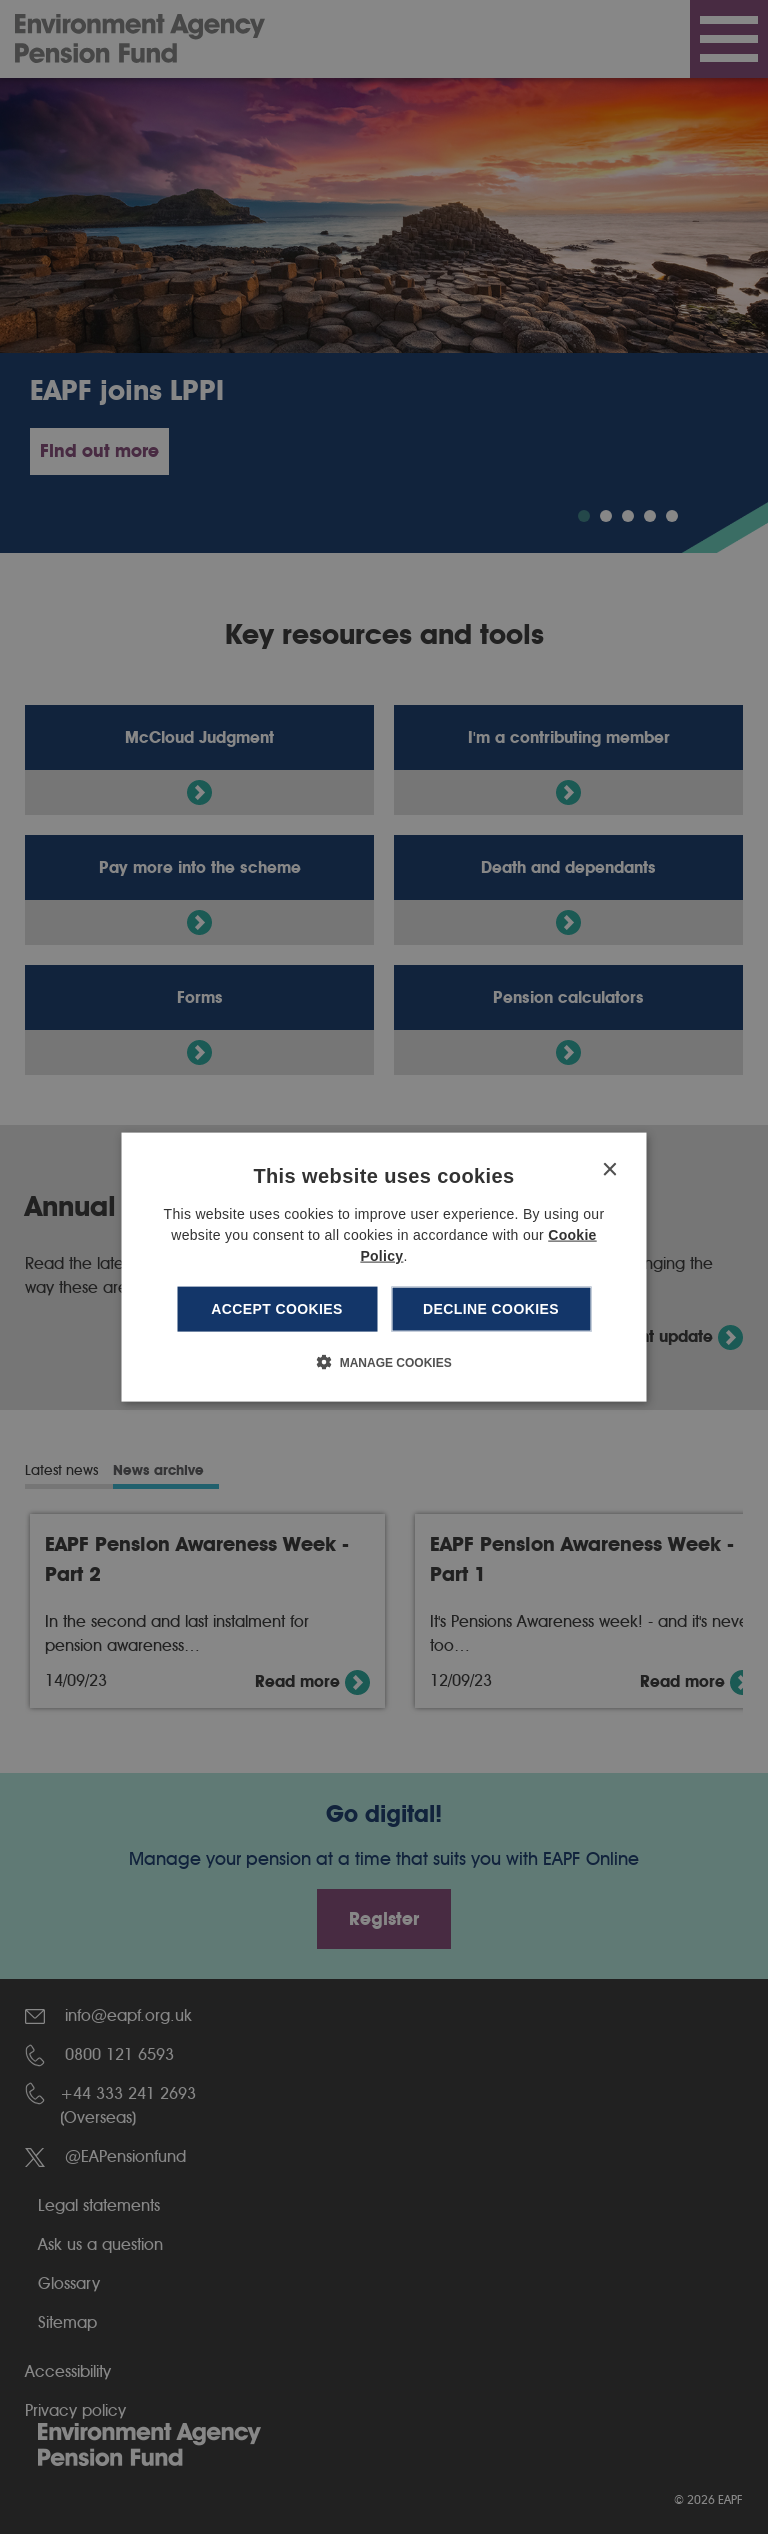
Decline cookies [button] (491, 1309)
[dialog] (384, 1267)
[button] (383, 1361)
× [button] (609, 1170)
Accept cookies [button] (277, 1309)
